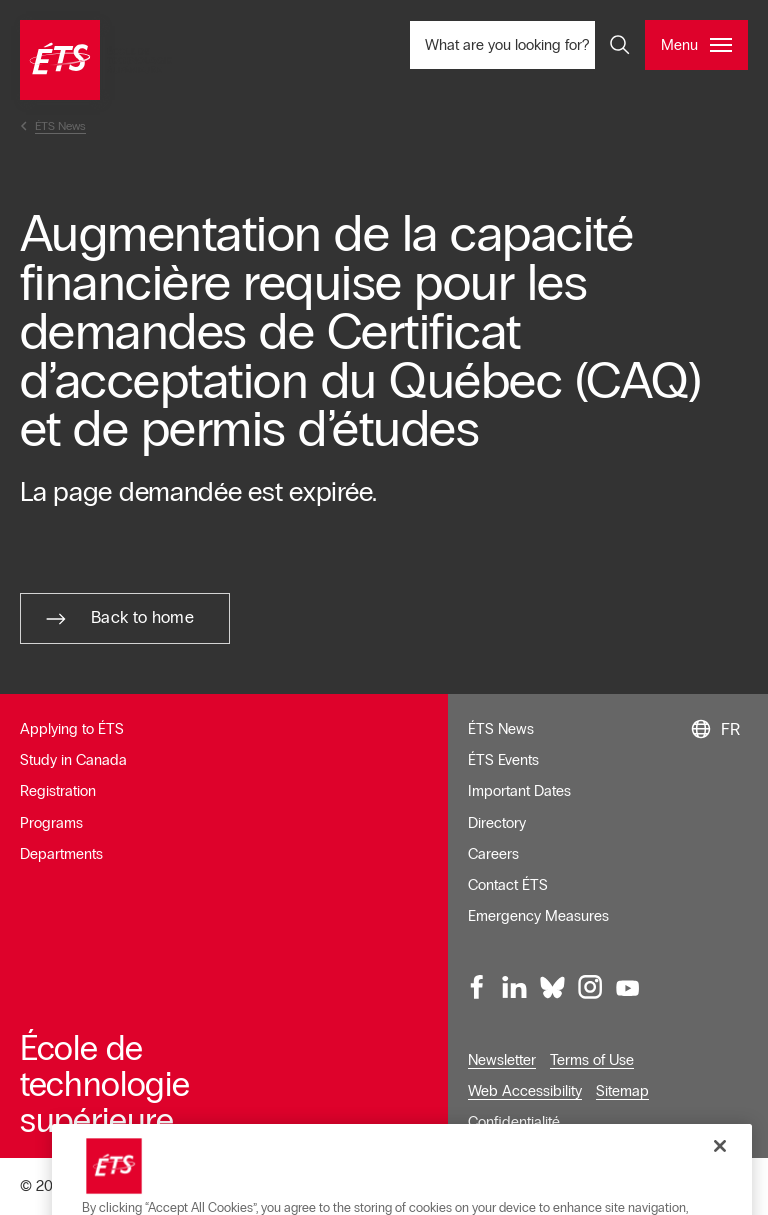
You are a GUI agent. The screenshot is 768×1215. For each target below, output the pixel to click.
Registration (58, 791)
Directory (497, 823)
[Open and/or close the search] (620, 45)
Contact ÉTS (508, 885)
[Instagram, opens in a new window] (590, 988)
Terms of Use (592, 1060)
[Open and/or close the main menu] (696, 45)
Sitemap (622, 1091)
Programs (51, 823)
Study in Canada (73, 760)
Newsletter (502, 1060)
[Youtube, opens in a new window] (628, 988)
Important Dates (519, 791)
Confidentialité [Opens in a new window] (514, 1122)
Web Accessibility (525, 1091)
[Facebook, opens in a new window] (478, 988)
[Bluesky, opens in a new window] (553, 988)
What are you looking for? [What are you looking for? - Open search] (536, 44)
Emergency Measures (538, 916)
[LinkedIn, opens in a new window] (515, 988)
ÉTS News (501, 729)
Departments (61, 854)
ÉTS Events (503, 760)
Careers (493, 854)
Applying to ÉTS (72, 729)
